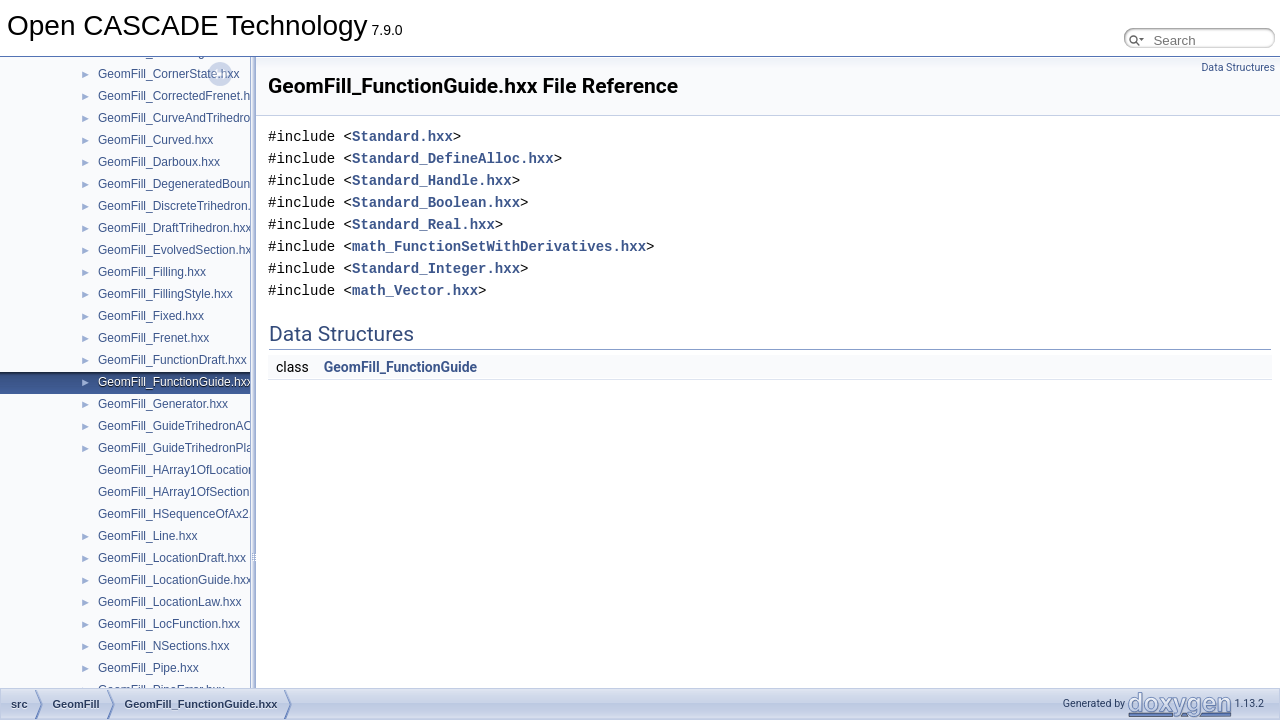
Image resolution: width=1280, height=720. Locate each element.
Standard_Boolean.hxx (436, 202)
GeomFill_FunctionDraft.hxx (172, 360)
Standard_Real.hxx (423, 224)
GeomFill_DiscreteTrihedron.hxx (184, 206)
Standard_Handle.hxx (432, 180)
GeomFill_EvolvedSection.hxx (177, 250)
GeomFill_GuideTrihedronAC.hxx (186, 426)
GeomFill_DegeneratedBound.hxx (188, 184)
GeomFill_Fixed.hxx (151, 316)
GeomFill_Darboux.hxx (159, 162)
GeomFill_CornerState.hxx (168, 74)
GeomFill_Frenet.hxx (153, 338)
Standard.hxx (402, 136)
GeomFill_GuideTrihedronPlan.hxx (190, 448)
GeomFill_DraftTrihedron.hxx (175, 228)
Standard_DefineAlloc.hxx (453, 158)
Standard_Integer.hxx (436, 268)
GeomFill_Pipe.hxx (148, 668)
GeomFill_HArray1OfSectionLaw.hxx (195, 492)
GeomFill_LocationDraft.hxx (172, 558)
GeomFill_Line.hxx (147, 536)
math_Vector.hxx (415, 290)
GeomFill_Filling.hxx (152, 272)
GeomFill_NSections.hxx (163, 646)
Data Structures (1238, 67)
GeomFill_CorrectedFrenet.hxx (180, 96)
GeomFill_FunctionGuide (400, 367)
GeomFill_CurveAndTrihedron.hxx (188, 118)
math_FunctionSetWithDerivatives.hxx (499, 246)
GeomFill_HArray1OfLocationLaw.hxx (198, 470)
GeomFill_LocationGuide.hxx (175, 580)
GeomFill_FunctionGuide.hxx (175, 382)
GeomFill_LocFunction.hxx (169, 624)
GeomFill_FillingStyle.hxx (165, 294)
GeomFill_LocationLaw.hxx (169, 602)
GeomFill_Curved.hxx (155, 140)
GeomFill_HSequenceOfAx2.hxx (184, 514)
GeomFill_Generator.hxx (163, 404)
